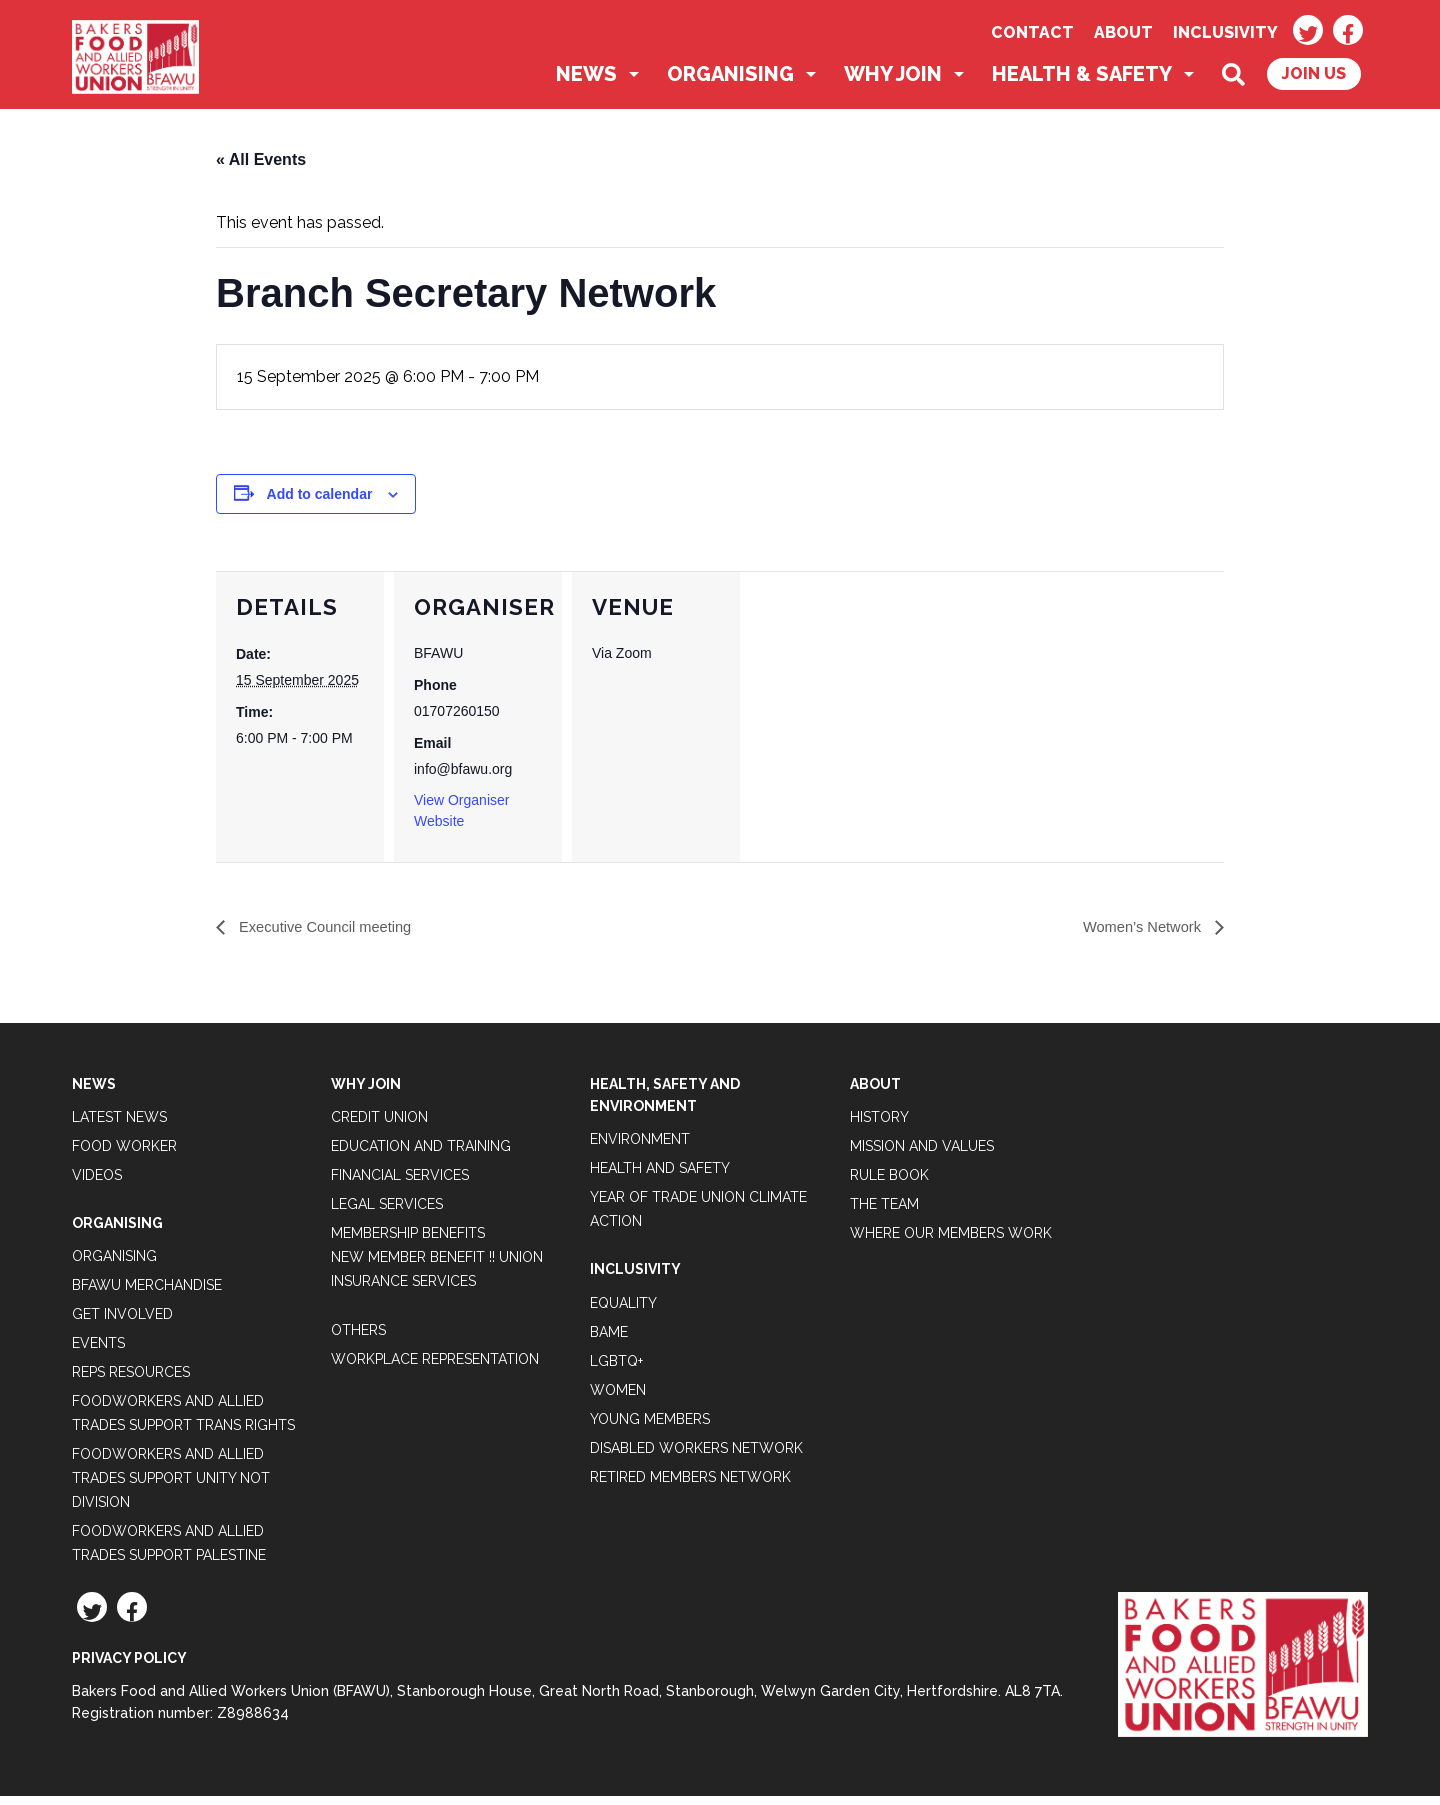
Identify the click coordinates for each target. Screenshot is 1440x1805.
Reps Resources (131, 1381)
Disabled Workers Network (696, 1456)
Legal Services (387, 1212)
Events (98, 1352)
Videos (97, 1183)
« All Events (261, 167)
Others (358, 1338)
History (879, 1125)
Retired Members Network (690, 1485)
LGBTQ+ (616, 1369)
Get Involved (122, 1323)
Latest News (119, 1125)
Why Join (893, 82)
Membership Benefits (408, 1241)
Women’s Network (1138, 935)
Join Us (1314, 81)
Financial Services (400, 1183)
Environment (640, 1148)
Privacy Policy (129, 1667)
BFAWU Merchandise (147, 1294)
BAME (609, 1340)
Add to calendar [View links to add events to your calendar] (320, 501)
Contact (1032, 32)
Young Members (650, 1427)
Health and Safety (660, 1177)
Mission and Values (922, 1154)
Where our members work (951, 1241)
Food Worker (124, 1154)
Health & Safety (1082, 82)
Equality (623, 1311)
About (1123, 32)
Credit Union (379, 1125)
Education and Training (421, 1154)
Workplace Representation (435, 1367)
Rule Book (889, 1183)
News (586, 82)
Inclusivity (1225, 32)
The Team (884, 1212)
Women (618, 1398)
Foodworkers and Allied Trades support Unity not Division (171, 1487)
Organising (730, 82)
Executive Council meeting (331, 935)
